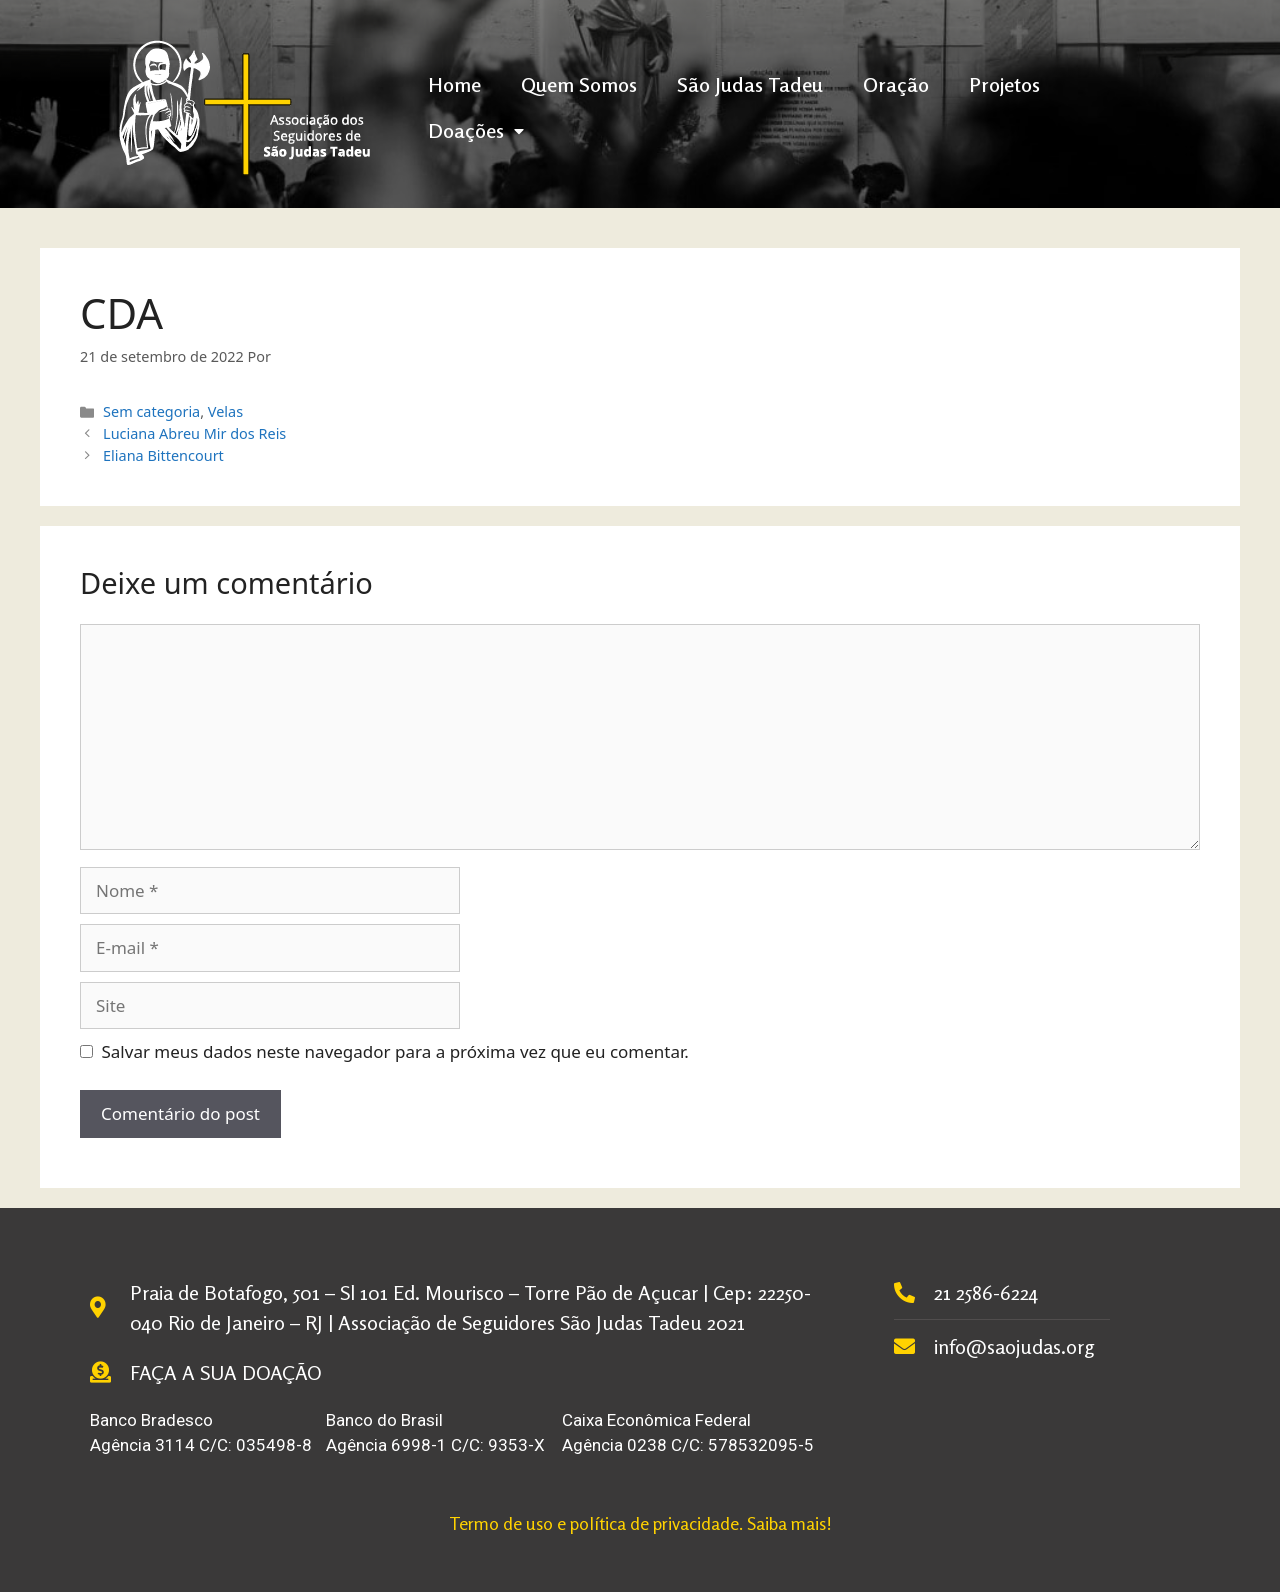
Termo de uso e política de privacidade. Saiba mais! (640, 1523)
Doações (476, 130)
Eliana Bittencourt (163, 455)
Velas (225, 411)
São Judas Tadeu (750, 84)
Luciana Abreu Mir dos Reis (194, 433)
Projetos (1004, 84)
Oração (896, 84)
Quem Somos (579, 84)
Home (454, 84)
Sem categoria (151, 411)
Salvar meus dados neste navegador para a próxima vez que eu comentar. (395, 1051)
